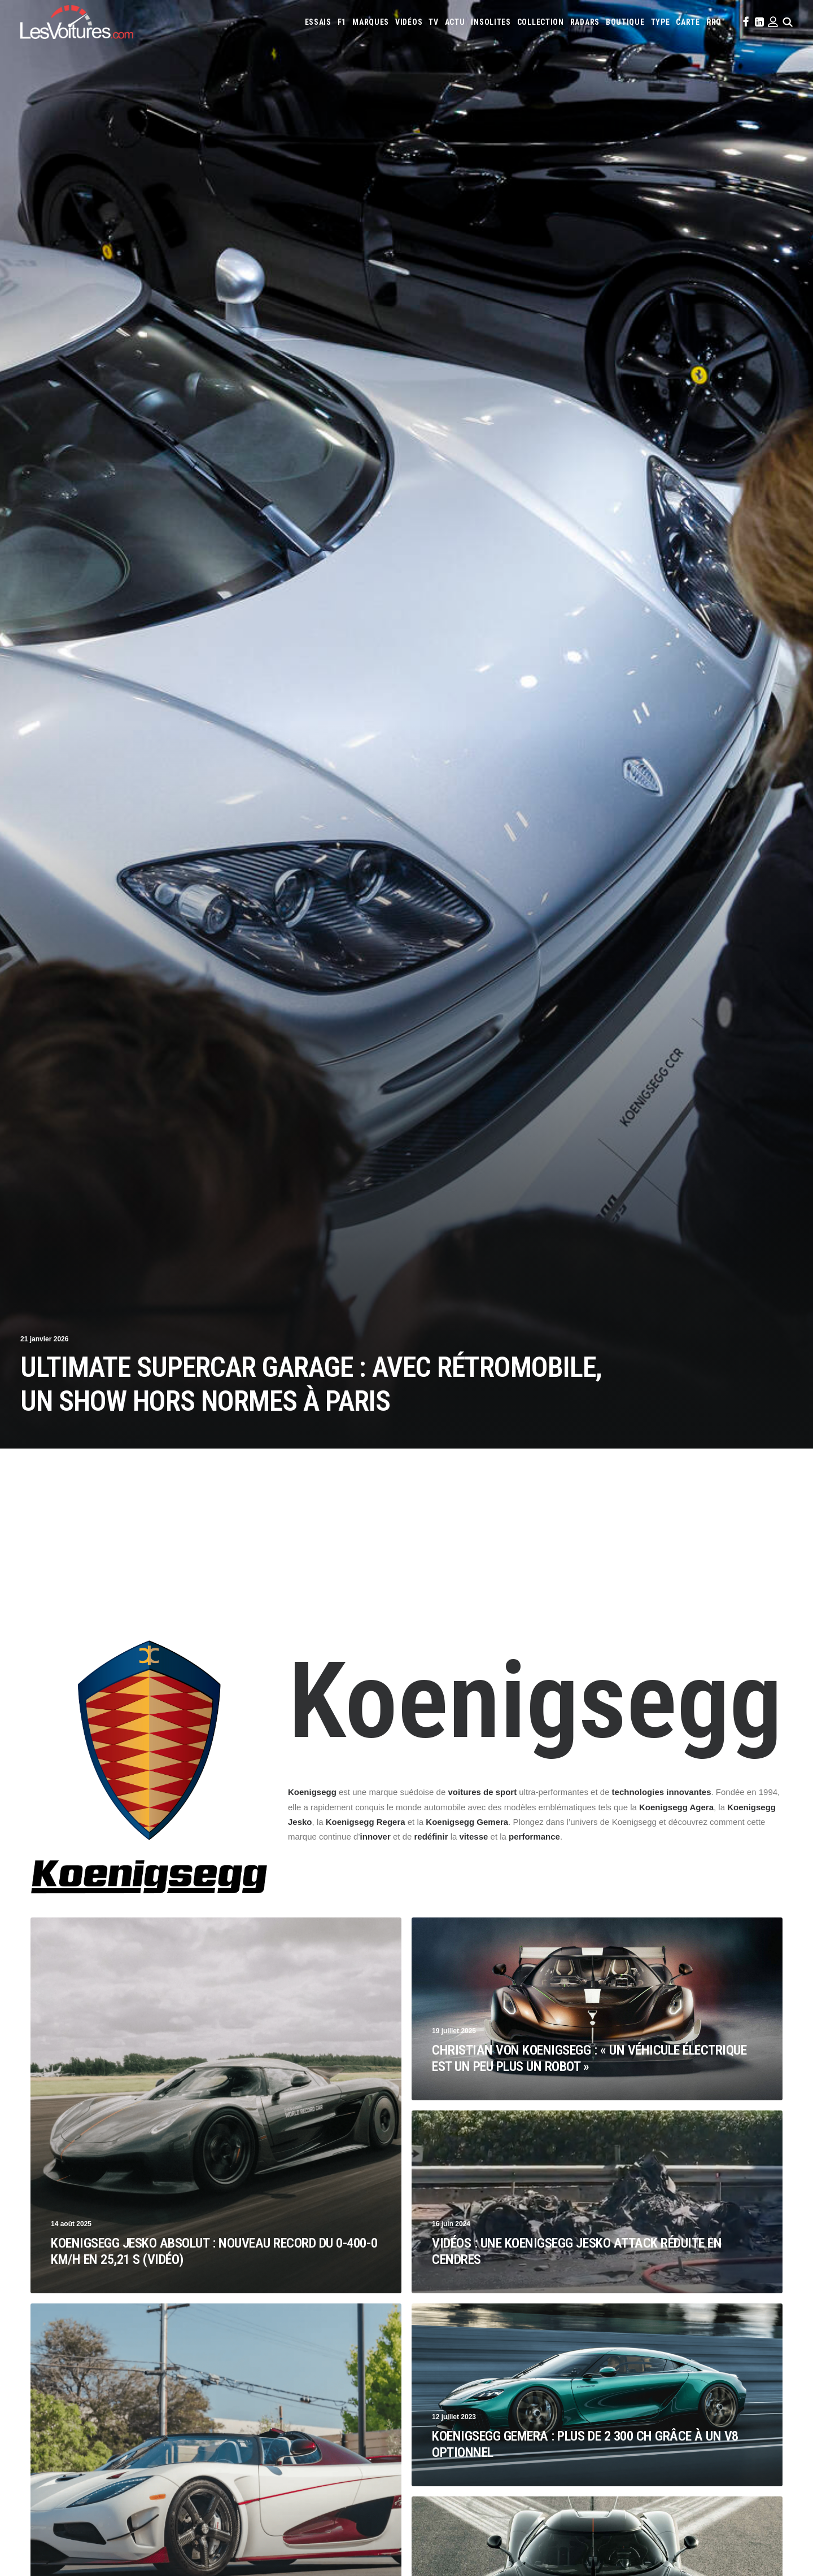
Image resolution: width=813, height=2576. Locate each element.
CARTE (688, 22)
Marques (370, 22)
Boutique (625, 22)
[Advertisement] (406, 1553)
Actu (455, 22)
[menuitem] (318, 22)
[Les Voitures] (76, 22)
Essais (318, 22)
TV (433, 22)
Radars (585, 22)
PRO (714, 22)
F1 (342, 22)
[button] (744, 22)
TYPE (660, 22)
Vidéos (408, 22)
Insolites (490, 22)
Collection (540, 22)
